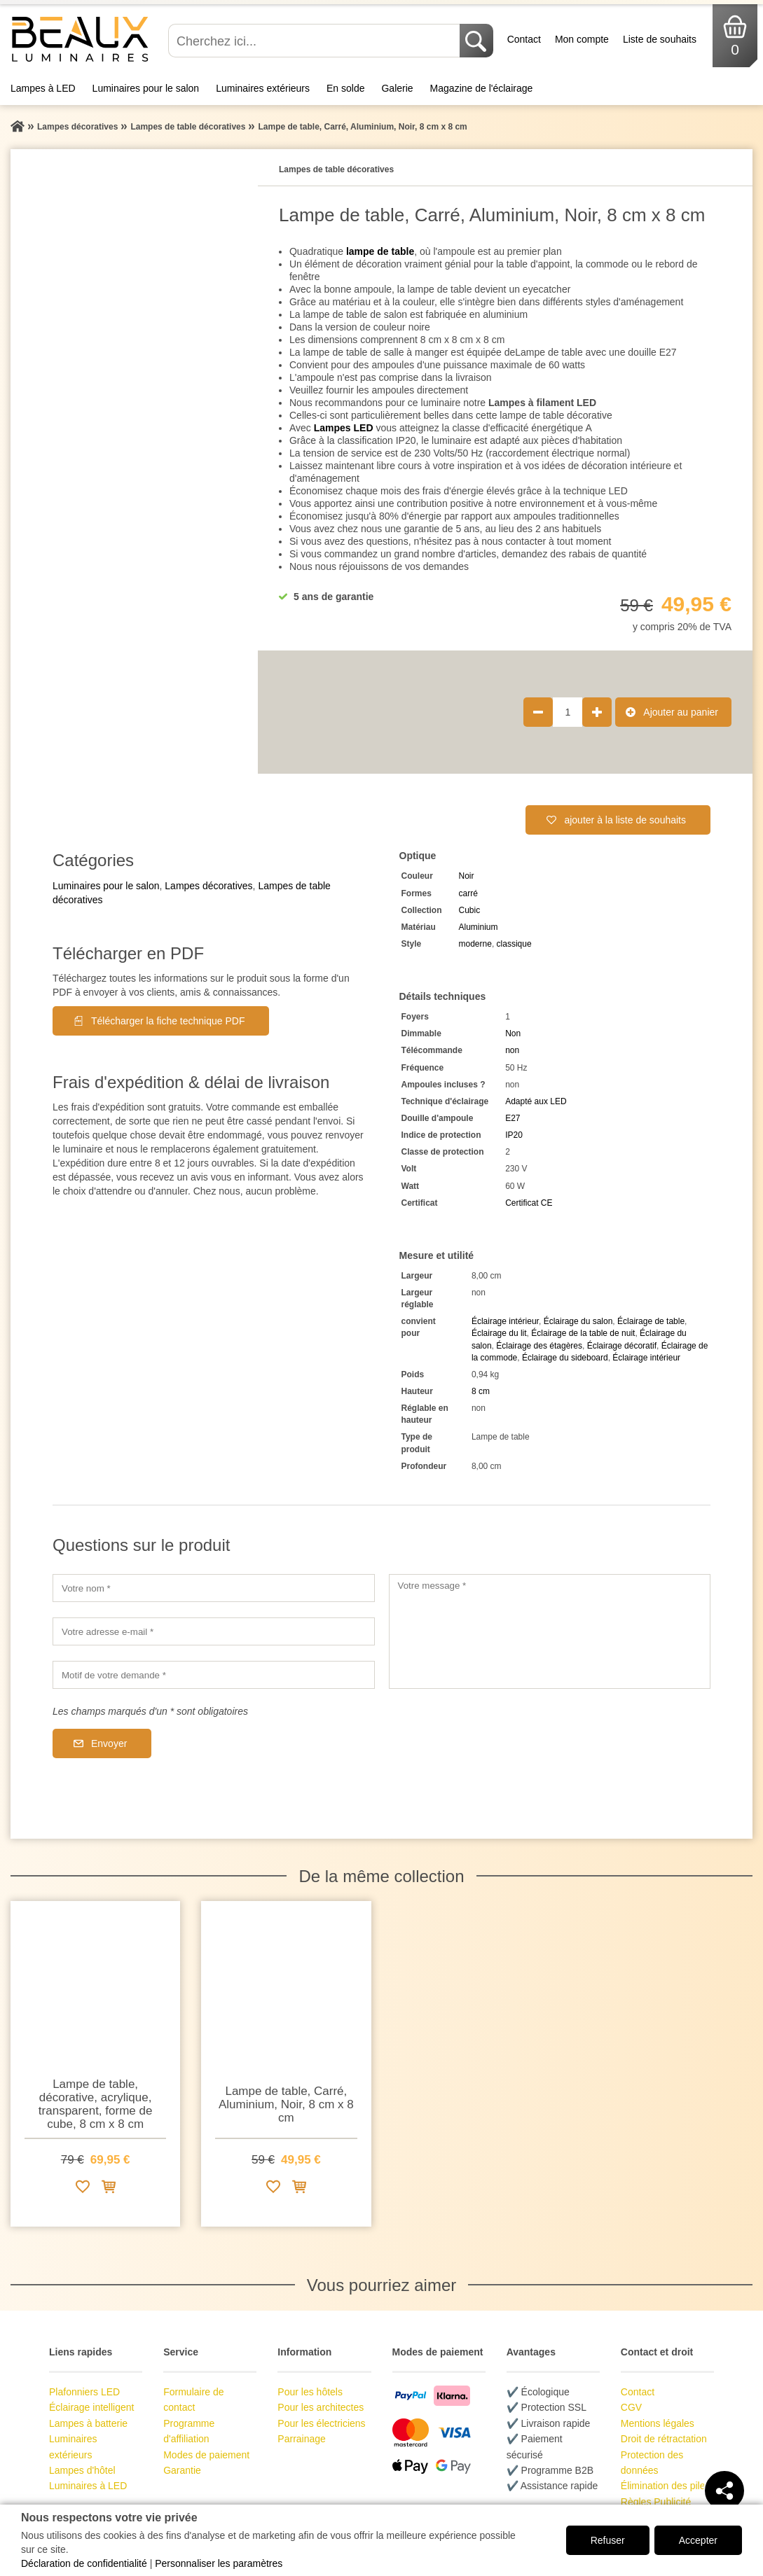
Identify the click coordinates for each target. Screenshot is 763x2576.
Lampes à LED (43, 88)
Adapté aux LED (535, 1101)
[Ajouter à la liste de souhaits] (82, 2189)
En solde (345, 88)
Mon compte (582, 39)
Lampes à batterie (88, 2423)
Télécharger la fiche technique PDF (168, 1020)
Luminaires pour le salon (146, 88)
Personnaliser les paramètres (218, 2563)
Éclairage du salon (578, 1321)
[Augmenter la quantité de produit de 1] (597, 712)
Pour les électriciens (321, 2423)
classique (514, 944)
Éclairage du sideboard (565, 1358)
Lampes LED (343, 427)
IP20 (514, 1135)
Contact (524, 39)
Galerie (397, 88)
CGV (631, 2407)
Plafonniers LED (84, 2391)
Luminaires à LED (88, 2485)
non (512, 1050)
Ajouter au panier (680, 712)
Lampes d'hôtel (82, 2470)
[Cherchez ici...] (315, 40)
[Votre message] (550, 1631)
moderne (475, 944)
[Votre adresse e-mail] (214, 1631)
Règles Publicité (656, 2501)
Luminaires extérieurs (263, 88)
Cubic (470, 910)
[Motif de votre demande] (214, 1675)
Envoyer (109, 1743)
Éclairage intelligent (91, 2407)
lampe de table (380, 251)
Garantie (182, 2470)
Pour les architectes (320, 2407)
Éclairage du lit (499, 1333)
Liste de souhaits (659, 39)
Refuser (608, 2540)
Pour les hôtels (310, 2391)
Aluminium (478, 927)
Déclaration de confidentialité (84, 2563)
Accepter (698, 2540)
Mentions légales (657, 2423)
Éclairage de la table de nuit (583, 1333)
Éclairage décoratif (622, 1346)
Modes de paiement (206, 2454)
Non (513, 1033)
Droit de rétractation (664, 2438)
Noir (466, 876)
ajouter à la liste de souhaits (625, 820)
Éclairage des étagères (539, 1346)
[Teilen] (724, 2491)
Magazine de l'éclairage (481, 88)
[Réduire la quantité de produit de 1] (538, 712)
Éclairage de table (651, 1321)
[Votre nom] (214, 1588)
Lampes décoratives (208, 885)
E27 (512, 1118)
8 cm (481, 1391)
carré (468, 893)
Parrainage (301, 2438)
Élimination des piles (665, 2485)
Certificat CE (528, 1203)
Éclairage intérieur (505, 1321)
